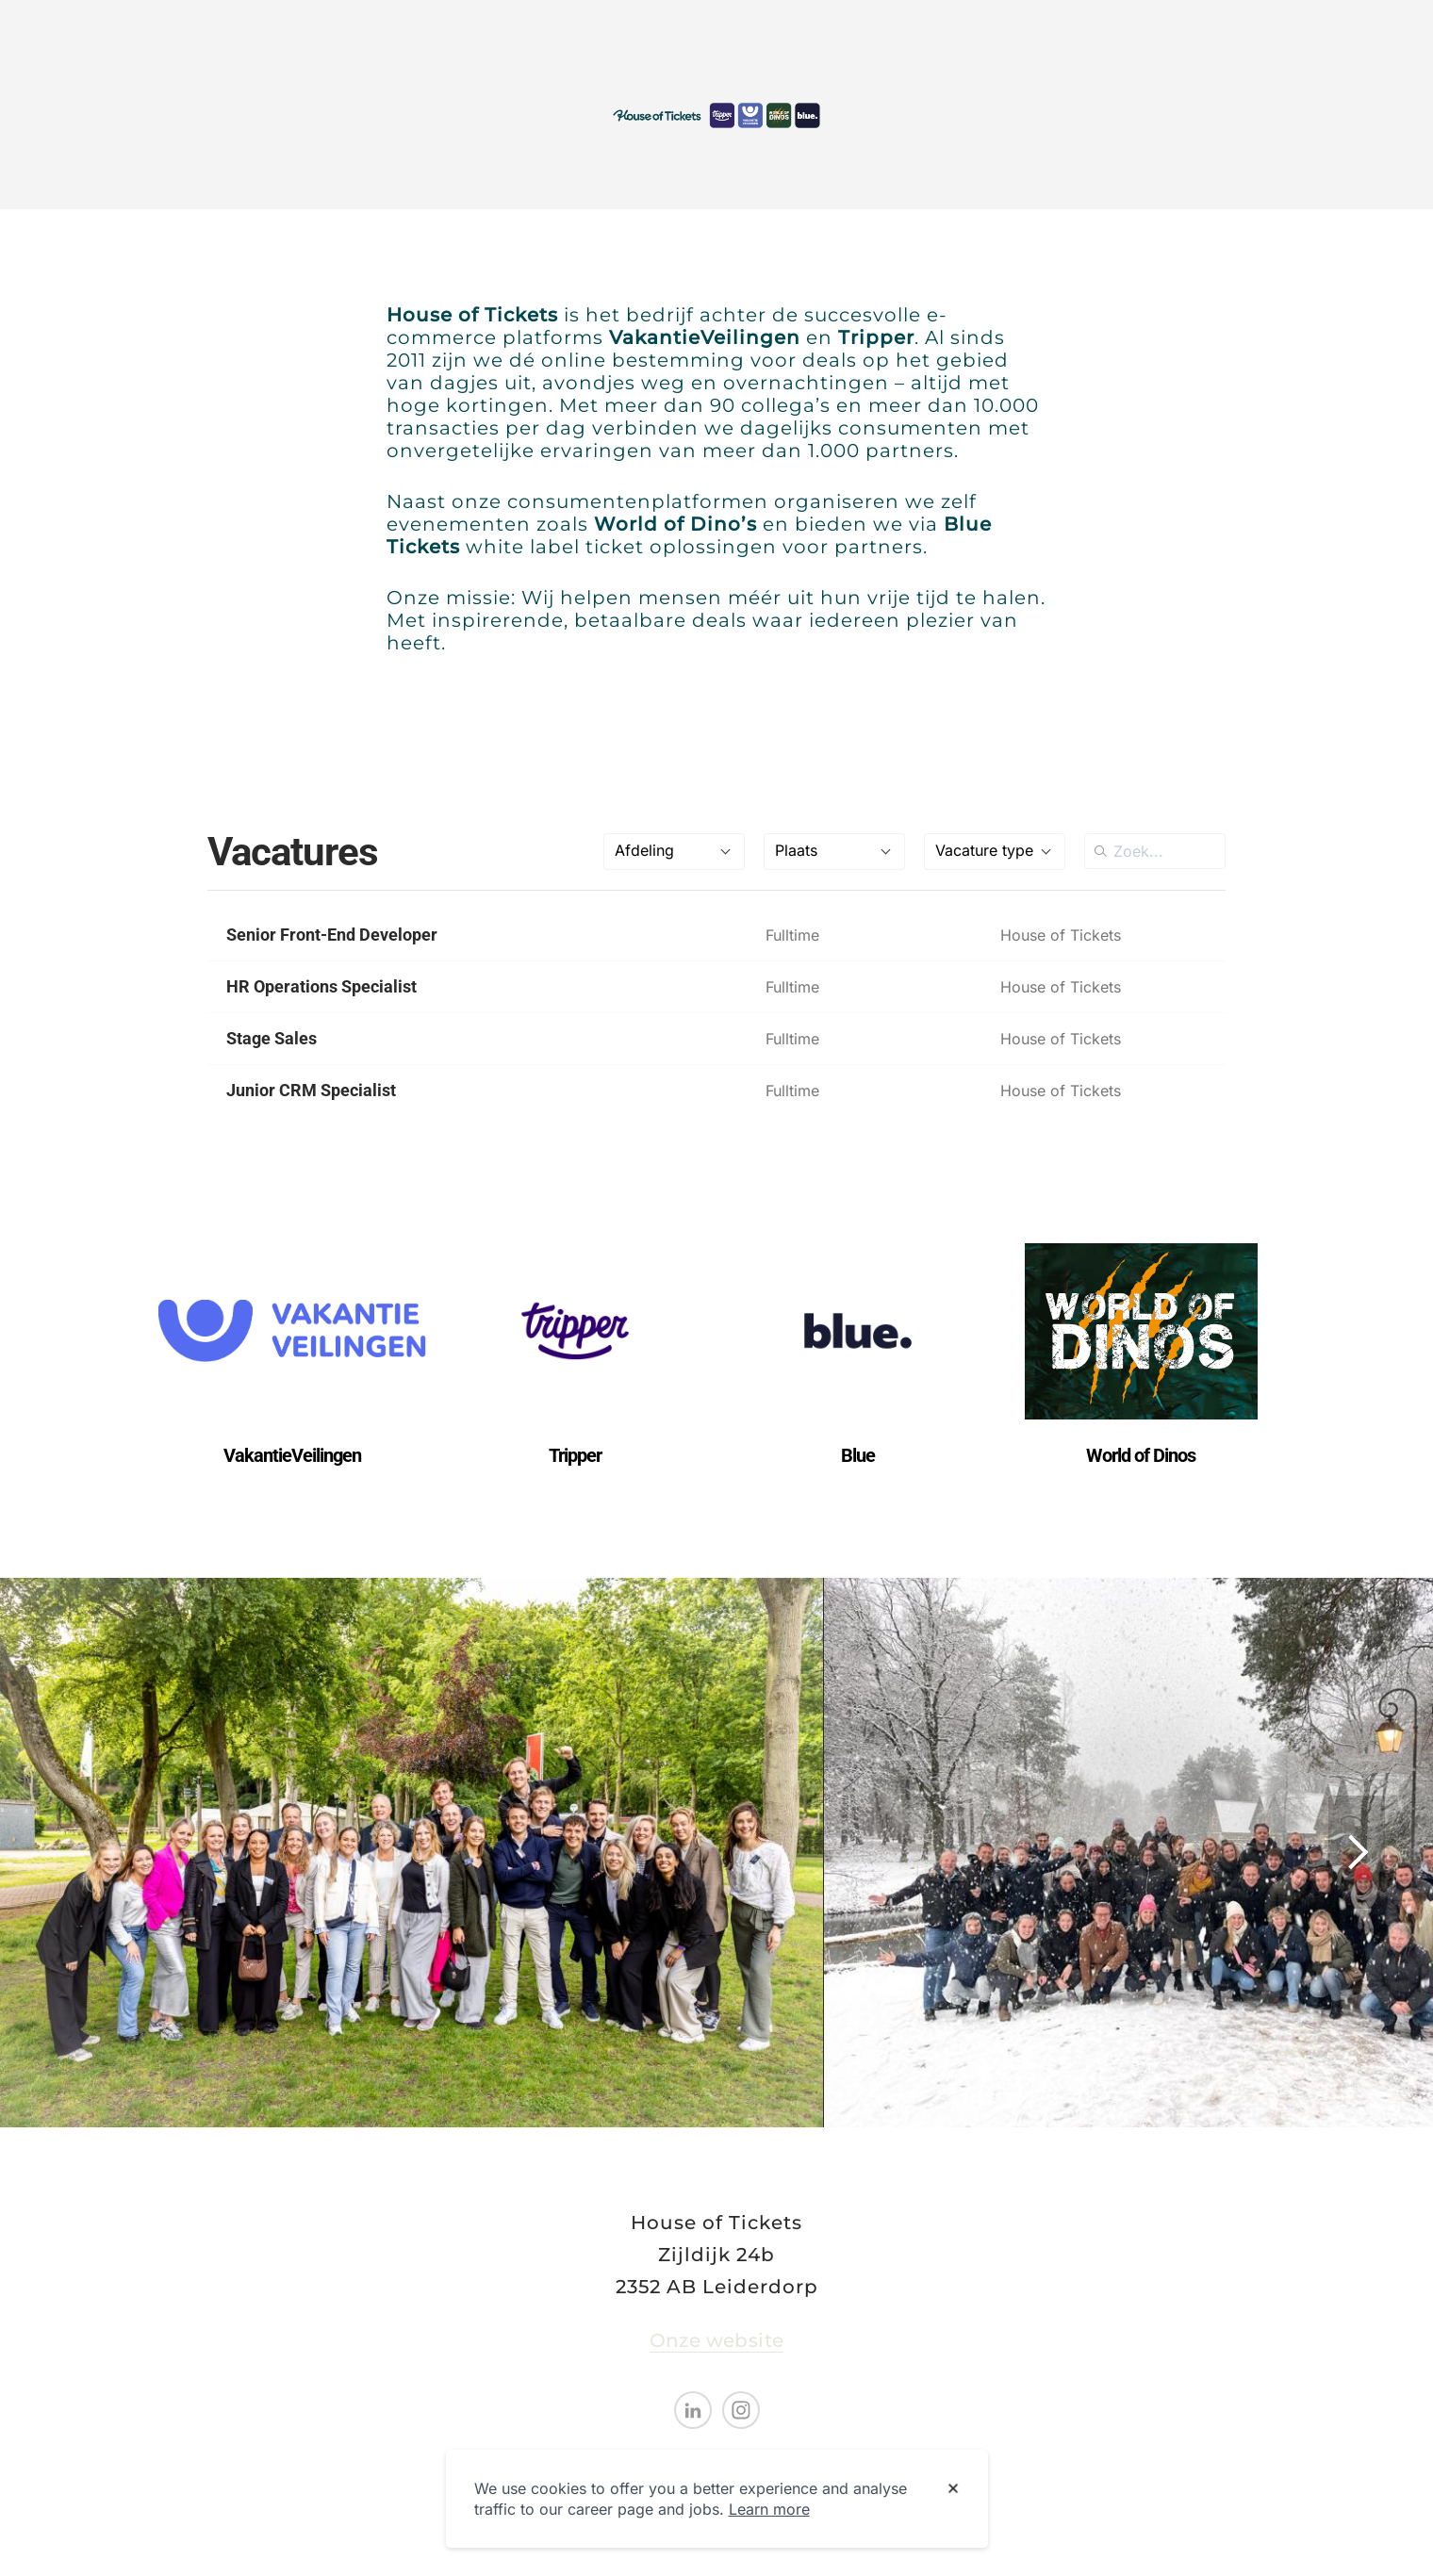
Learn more (769, 2509)
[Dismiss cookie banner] (953, 2489)
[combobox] (674, 851)
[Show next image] (1356, 1852)
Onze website (717, 2340)
